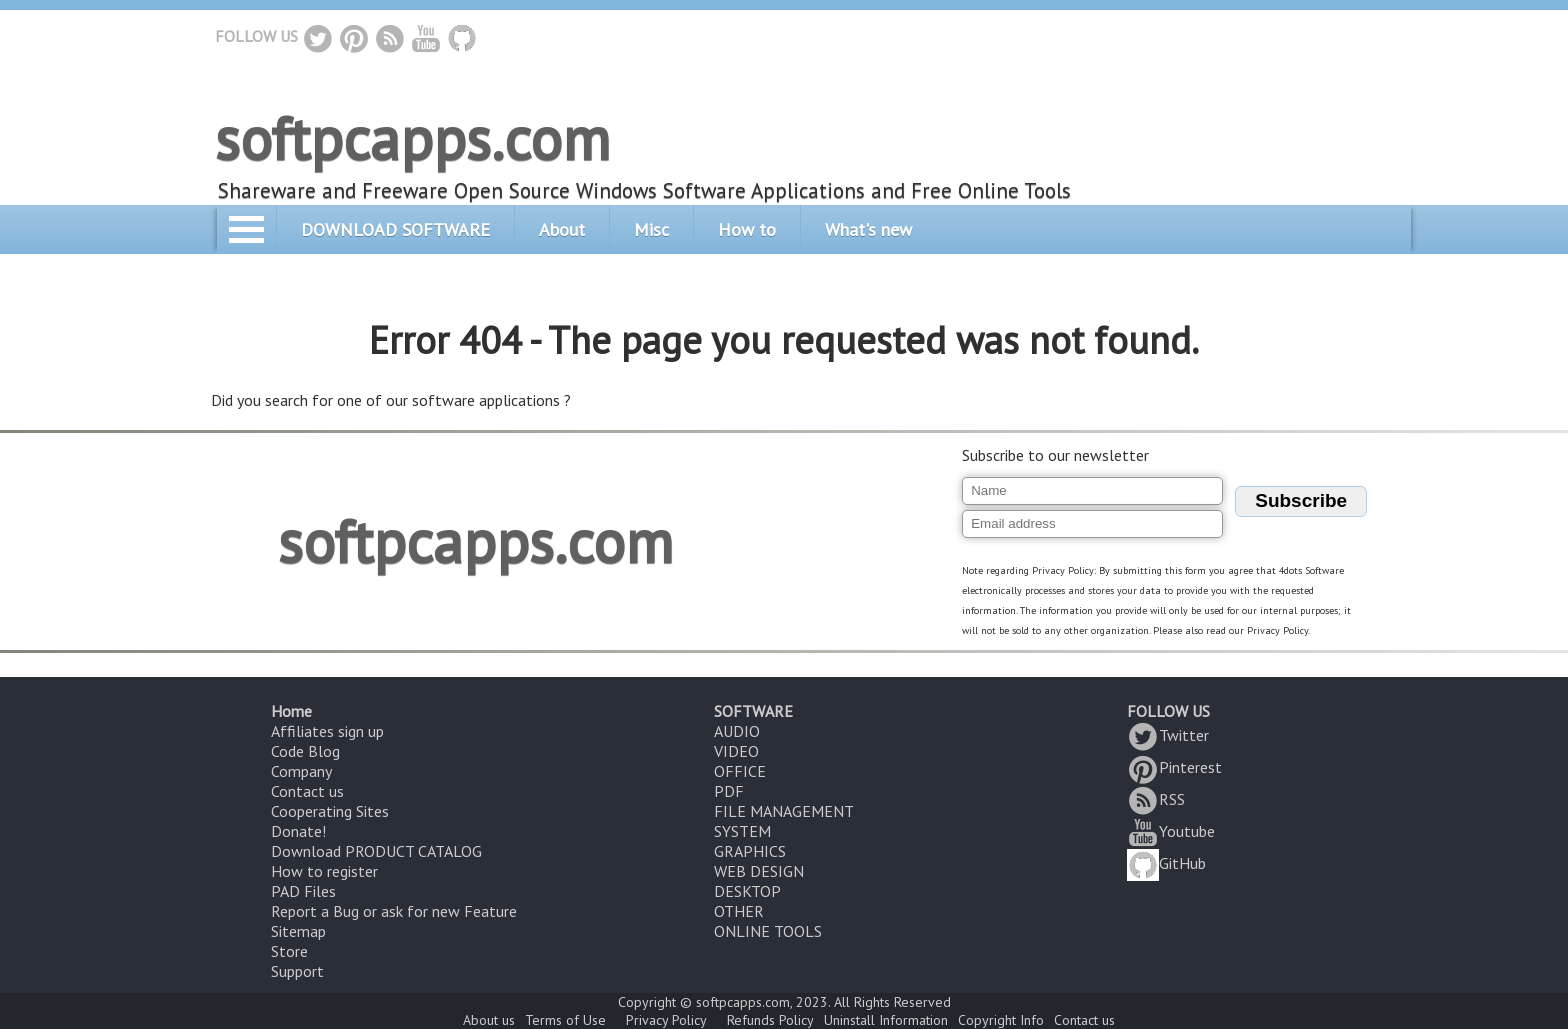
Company (301, 771)
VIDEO (736, 751)
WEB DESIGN (759, 871)
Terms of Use (565, 1020)
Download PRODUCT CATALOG (376, 851)
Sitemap (298, 931)
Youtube (1171, 831)
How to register (324, 871)
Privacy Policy (666, 1020)
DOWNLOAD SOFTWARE (395, 229)
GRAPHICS (750, 851)
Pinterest (1174, 767)
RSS (1156, 799)
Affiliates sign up (327, 731)
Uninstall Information (886, 1020)
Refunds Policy (770, 1020)
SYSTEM (742, 831)
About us (489, 1020)
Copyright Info (1001, 1020)
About (562, 229)
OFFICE (740, 771)
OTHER (739, 911)
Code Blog (305, 751)
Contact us (307, 791)
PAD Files (303, 891)
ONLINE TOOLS (768, 931)
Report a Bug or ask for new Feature (394, 911)
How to (747, 229)
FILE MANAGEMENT (784, 811)
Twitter (1168, 735)
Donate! (298, 831)
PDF (729, 791)
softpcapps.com (412, 138)
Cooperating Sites (330, 811)
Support (297, 971)
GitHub (1166, 863)
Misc (651, 229)
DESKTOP (747, 891)
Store (289, 951)
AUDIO (737, 731)
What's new (868, 229)
